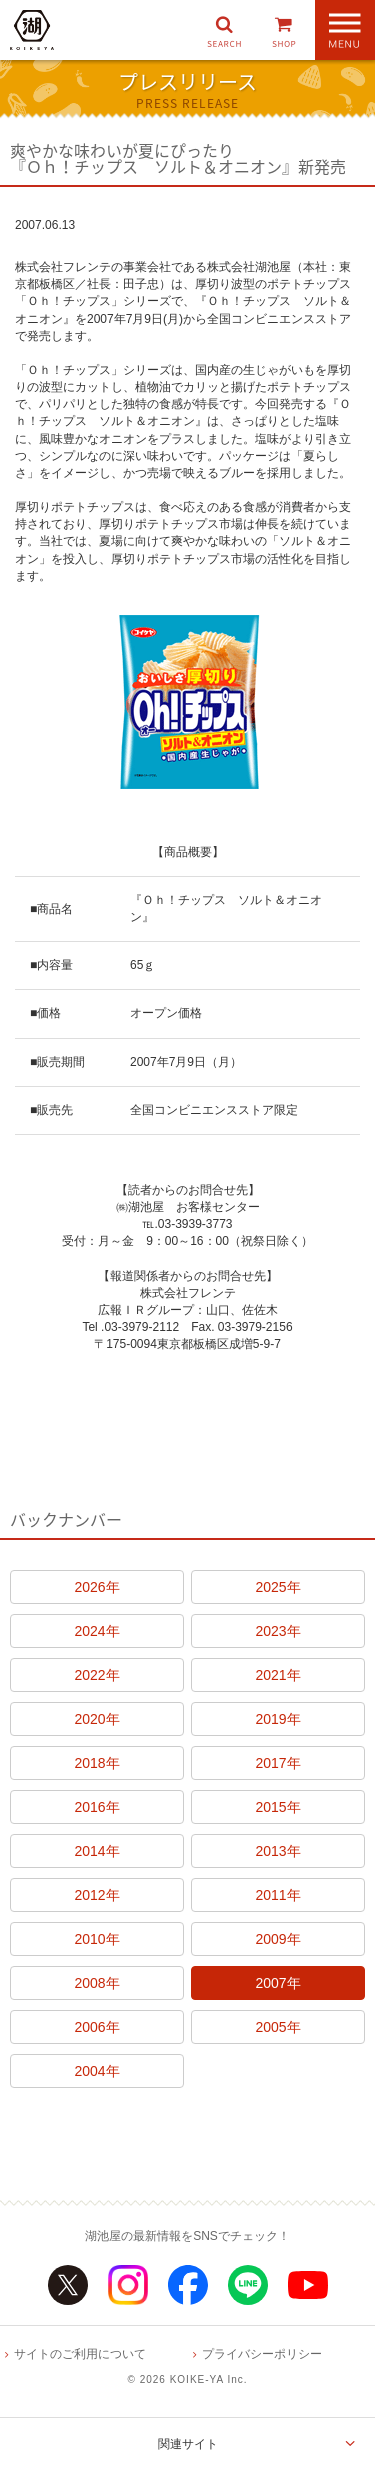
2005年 (277, 2027)
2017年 (277, 1763)
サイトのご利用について (80, 2354)
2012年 (96, 1895)
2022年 (96, 1675)
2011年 (277, 1895)
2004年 (96, 2071)
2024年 (96, 1631)
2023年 (277, 1631)
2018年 (96, 1763)
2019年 (277, 1719)
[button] (224, 30)
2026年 (96, 1587)
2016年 (96, 1807)
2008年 (96, 1983)
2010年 (96, 1939)
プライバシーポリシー (262, 2354)
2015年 (277, 1807)
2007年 (277, 1983)
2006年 (96, 2027)
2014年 (96, 1851)
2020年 (96, 1719)
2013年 (277, 1851)
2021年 (277, 1675)
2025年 (277, 1587)
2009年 (277, 1939)
